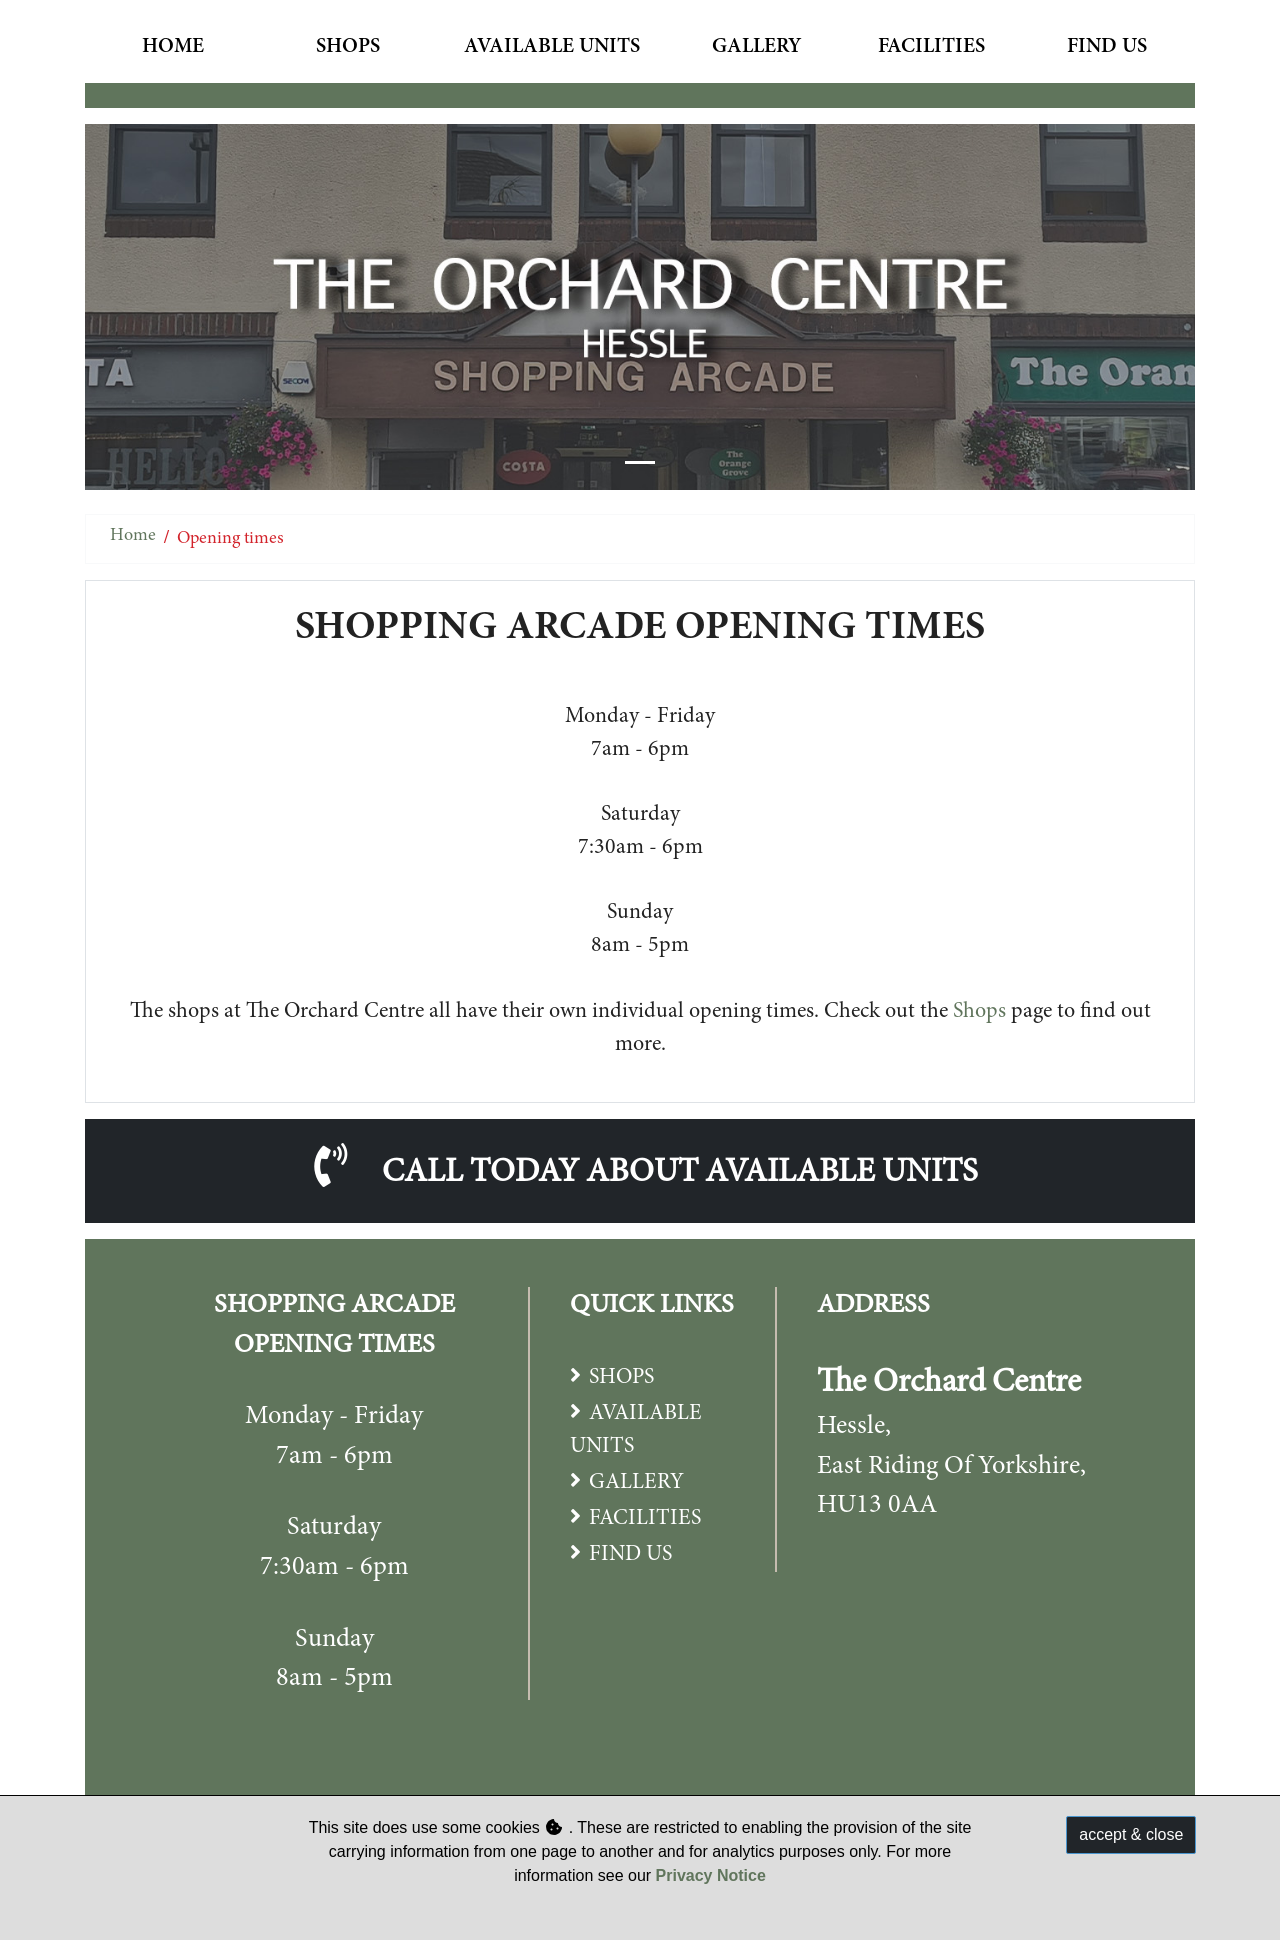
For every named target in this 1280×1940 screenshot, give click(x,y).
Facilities (931, 47)
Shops (348, 47)
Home (173, 47)
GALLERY (636, 1483)
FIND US (630, 1555)
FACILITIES (645, 1519)
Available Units (552, 47)
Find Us (1107, 47)
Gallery (756, 47)
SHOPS (621, 1378)
